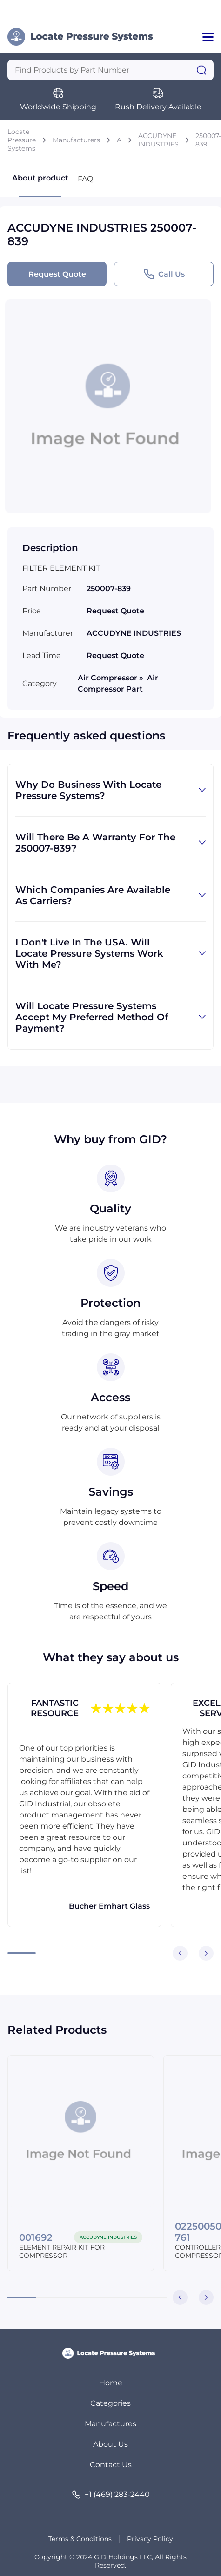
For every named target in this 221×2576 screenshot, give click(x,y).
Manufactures (110, 2423)
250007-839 (208, 140)
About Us (110, 2444)
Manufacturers (76, 140)
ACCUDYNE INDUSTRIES (158, 140)
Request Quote (57, 274)
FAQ (85, 178)
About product (40, 185)
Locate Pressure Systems (21, 140)
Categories (110, 2403)
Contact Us (111, 2464)
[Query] (110, 70)
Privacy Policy (150, 2539)
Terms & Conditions (80, 2539)
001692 (36, 2237)
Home (110, 2382)
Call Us (164, 274)
